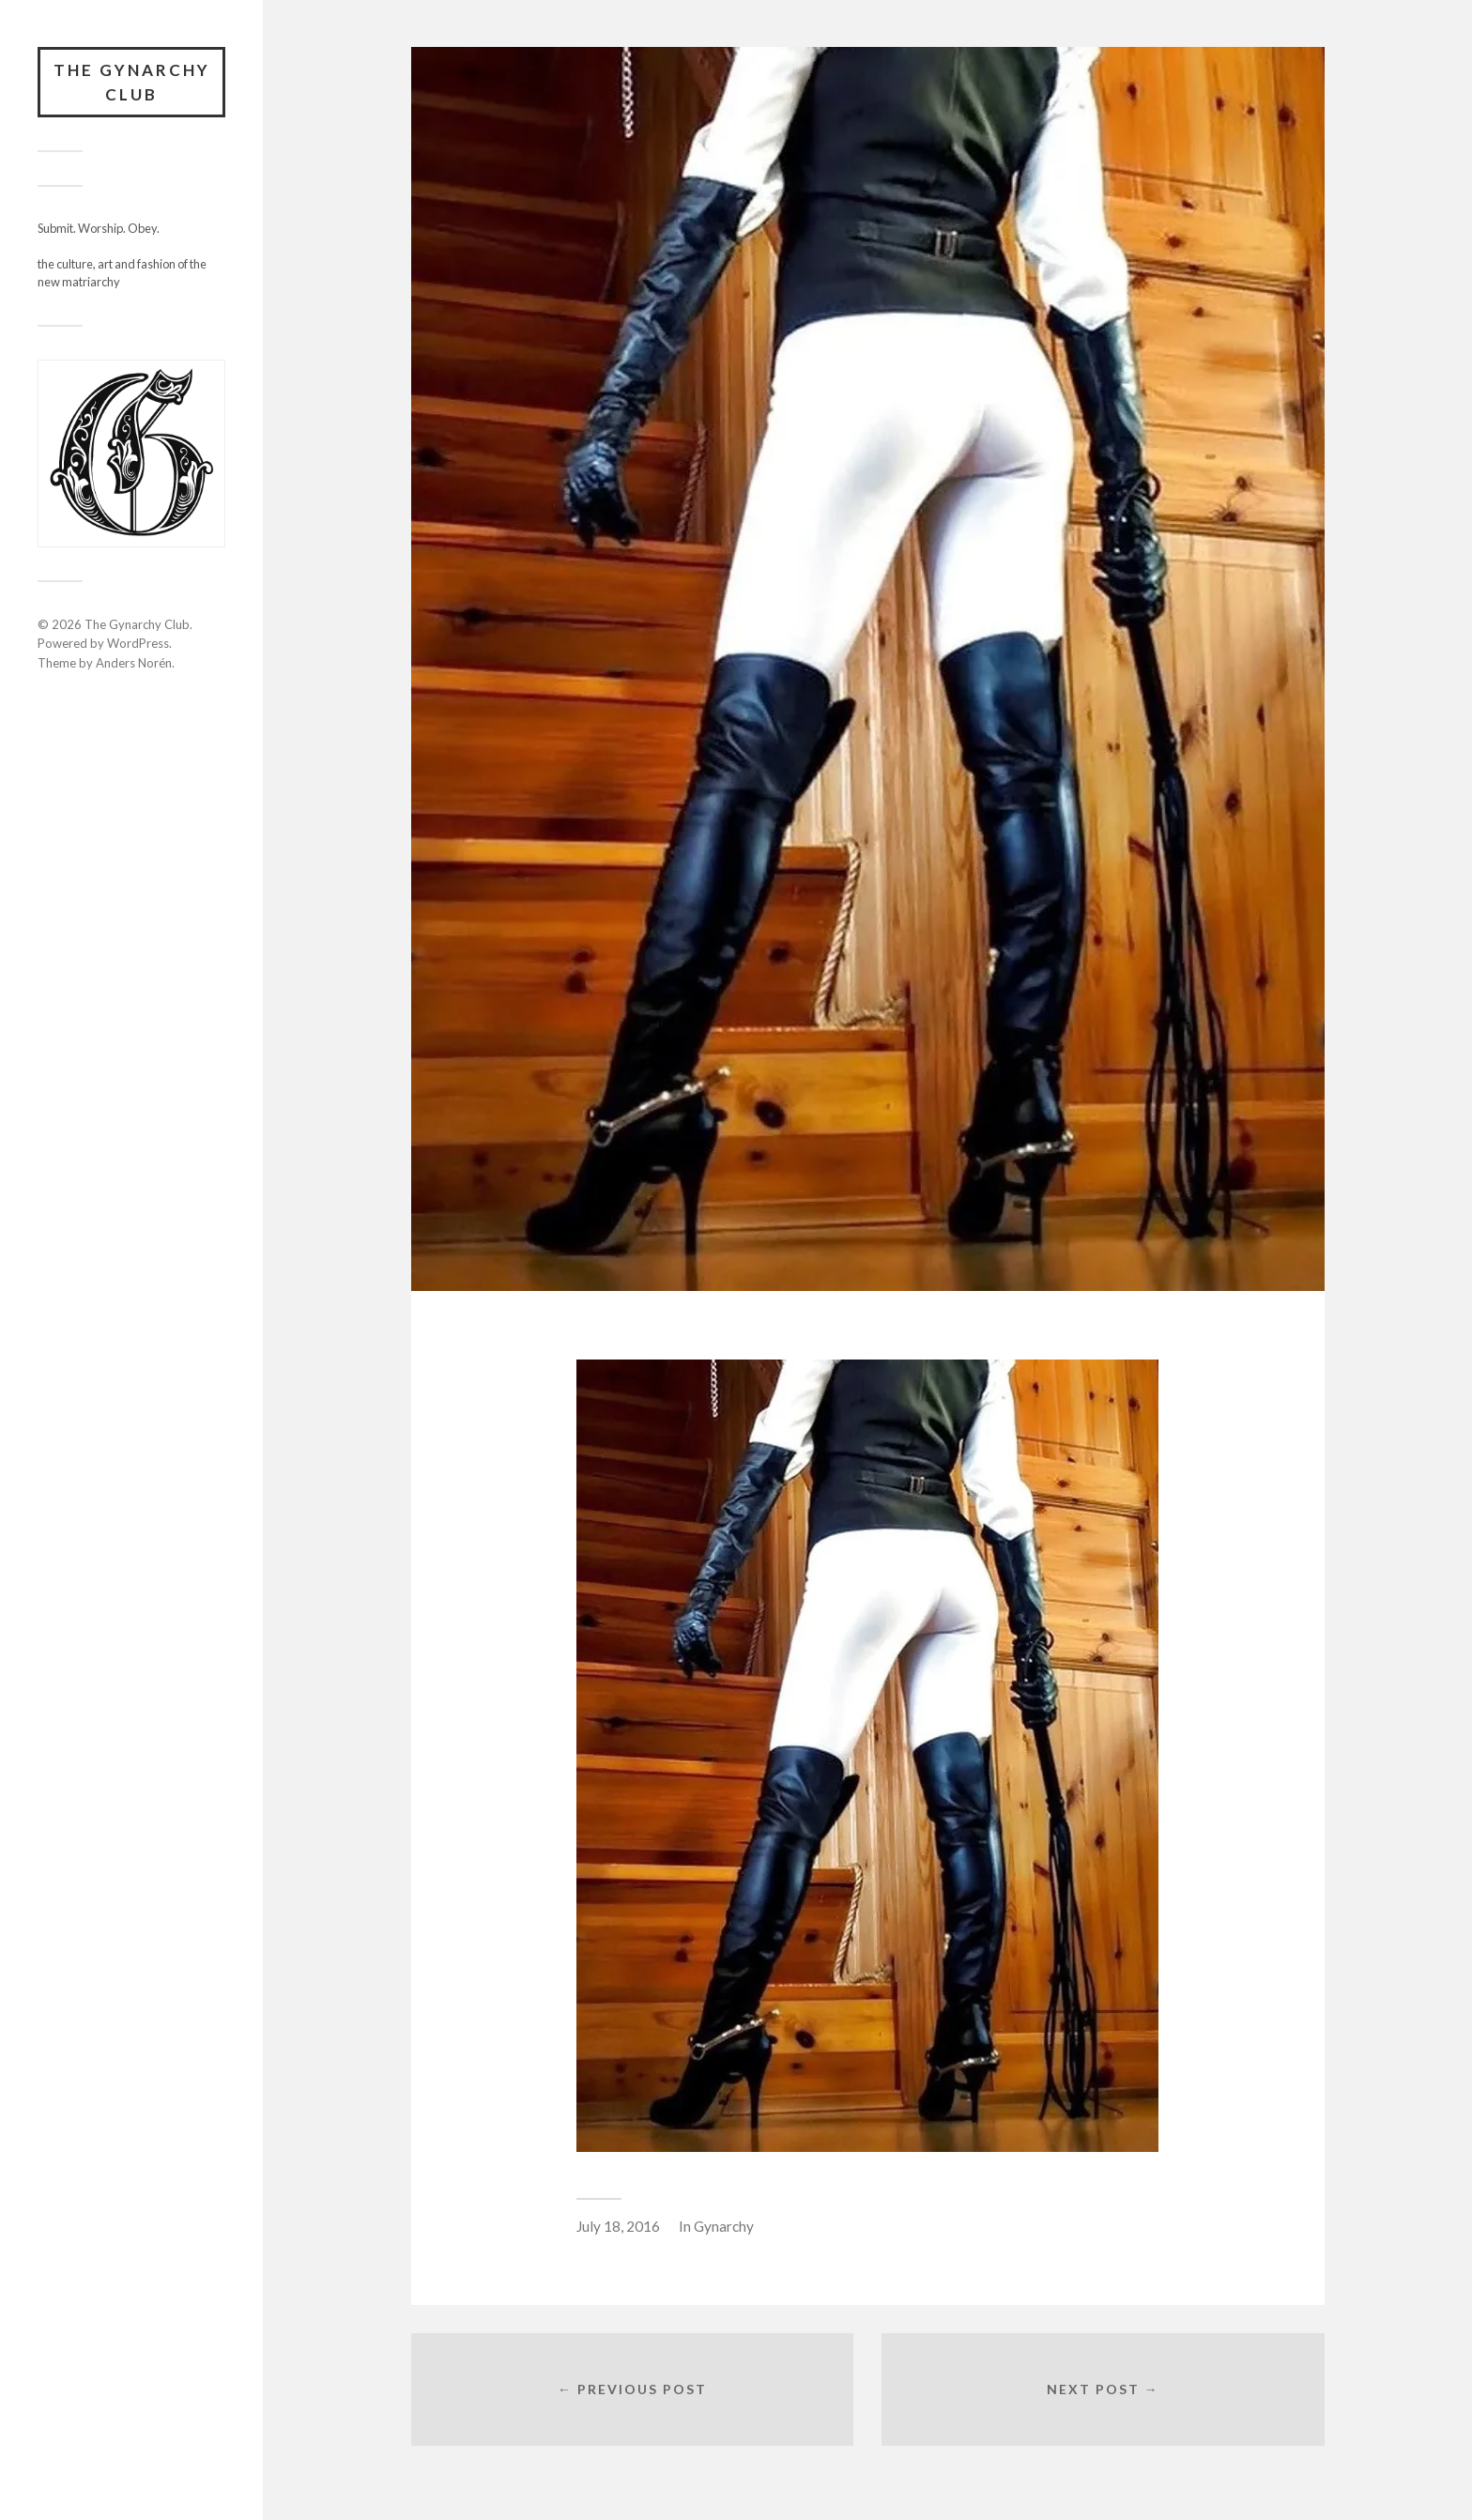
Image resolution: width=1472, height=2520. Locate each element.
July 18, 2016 (618, 2226)
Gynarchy (724, 2226)
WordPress (138, 643)
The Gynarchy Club (132, 82)
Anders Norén (134, 662)
